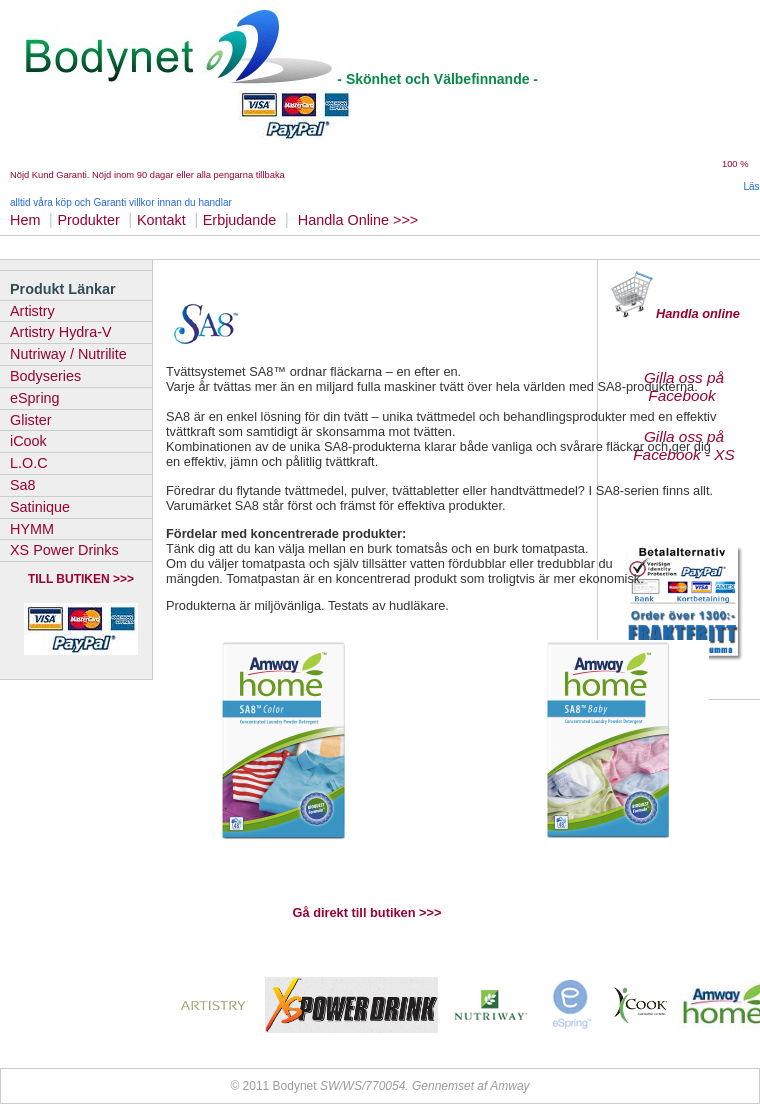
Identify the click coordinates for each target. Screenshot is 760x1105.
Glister (31, 420)
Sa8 (23, 485)
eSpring (35, 398)
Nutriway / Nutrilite (68, 354)
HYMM (32, 529)
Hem (25, 220)
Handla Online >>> (360, 220)
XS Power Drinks (64, 550)
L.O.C (29, 463)
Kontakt (161, 220)
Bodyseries (45, 376)
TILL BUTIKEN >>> (81, 579)
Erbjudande (240, 220)
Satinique (40, 507)
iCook (28, 441)
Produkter (88, 220)
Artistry (32, 311)
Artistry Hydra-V (61, 332)
